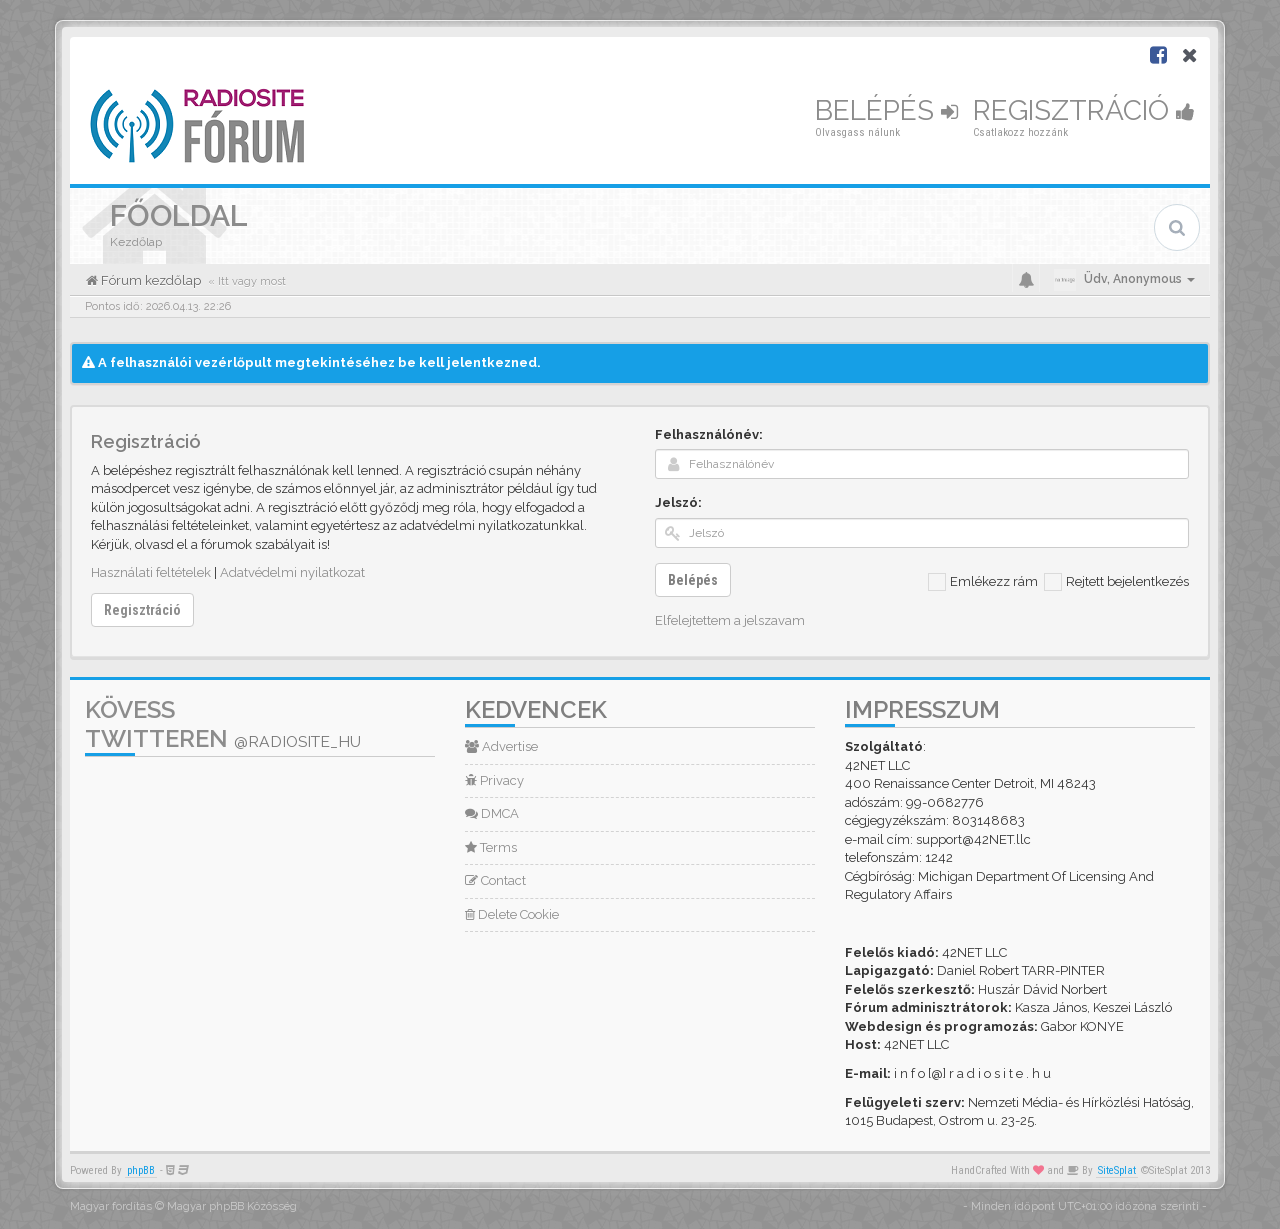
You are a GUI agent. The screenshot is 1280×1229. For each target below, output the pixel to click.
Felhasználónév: (709, 434)
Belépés (886, 110)
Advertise (501, 746)
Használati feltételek (151, 572)
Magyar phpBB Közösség (232, 1206)
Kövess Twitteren (223, 724)
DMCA (492, 813)
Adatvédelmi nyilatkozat (292, 572)
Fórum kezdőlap (149, 280)
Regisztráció (1084, 110)
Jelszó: (678, 502)
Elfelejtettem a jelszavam (730, 620)
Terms (491, 847)
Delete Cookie (512, 914)
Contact (495, 880)
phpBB (141, 1170)
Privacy (494, 780)
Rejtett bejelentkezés (1116, 582)
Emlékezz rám (983, 582)
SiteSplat (1117, 1170)
